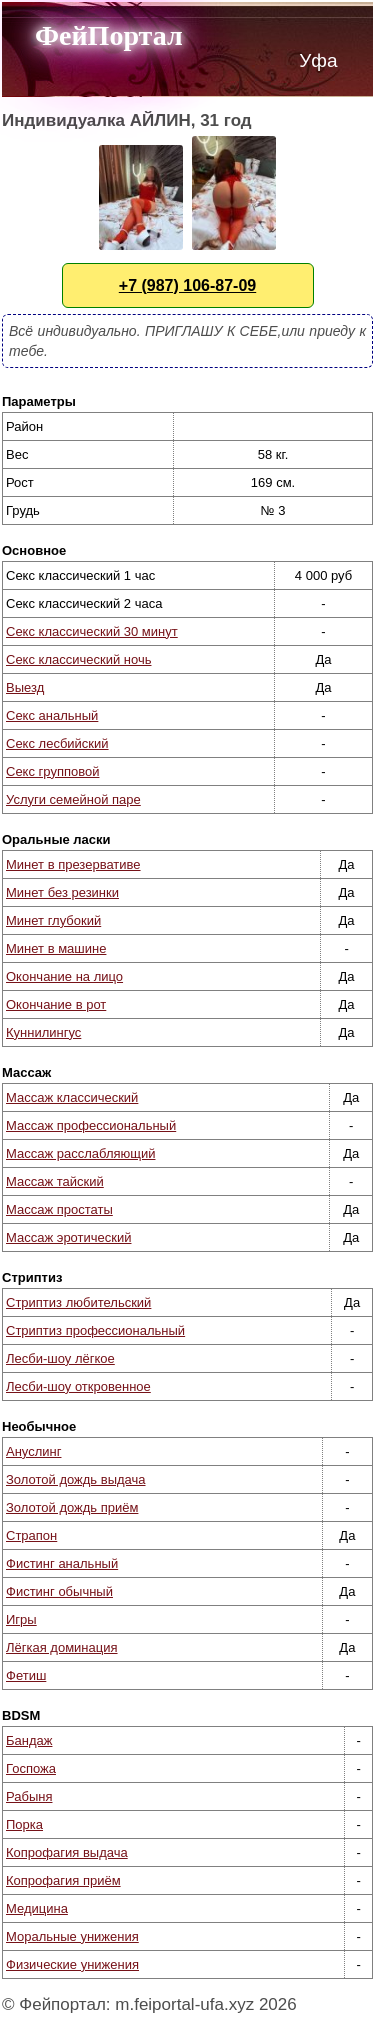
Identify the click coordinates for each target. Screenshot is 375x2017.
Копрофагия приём (63, 1880)
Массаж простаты (59, 1209)
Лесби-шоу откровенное (78, 1386)
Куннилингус (43, 1032)
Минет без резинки (62, 892)
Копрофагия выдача (67, 1852)
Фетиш (26, 1675)
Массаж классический (72, 1097)
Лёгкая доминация (62, 1647)
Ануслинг (33, 1451)
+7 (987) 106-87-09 (187, 285)
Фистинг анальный (62, 1563)
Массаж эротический (68, 1237)
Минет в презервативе (73, 864)
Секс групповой (52, 771)
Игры (21, 1619)
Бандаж (29, 1740)
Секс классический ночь (78, 659)
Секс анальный (52, 715)
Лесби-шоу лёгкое (60, 1358)
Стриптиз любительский (78, 1302)
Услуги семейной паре (73, 799)
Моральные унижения (72, 1936)
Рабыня (29, 1796)
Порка (24, 1824)
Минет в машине (56, 948)
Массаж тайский (55, 1181)
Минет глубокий (53, 920)
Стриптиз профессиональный (95, 1330)
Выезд (25, 687)
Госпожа (31, 1768)
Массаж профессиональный (91, 1125)
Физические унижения (72, 1964)
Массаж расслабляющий (80, 1153)
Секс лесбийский (57, 743)
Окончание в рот (56, 1004)
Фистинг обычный (59, 1591)
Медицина (37, 1908)
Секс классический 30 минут (92, 631)
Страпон (31, 1535)
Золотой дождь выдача (76, 1479)
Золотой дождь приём (72, 1507)
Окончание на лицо (64, 976)
